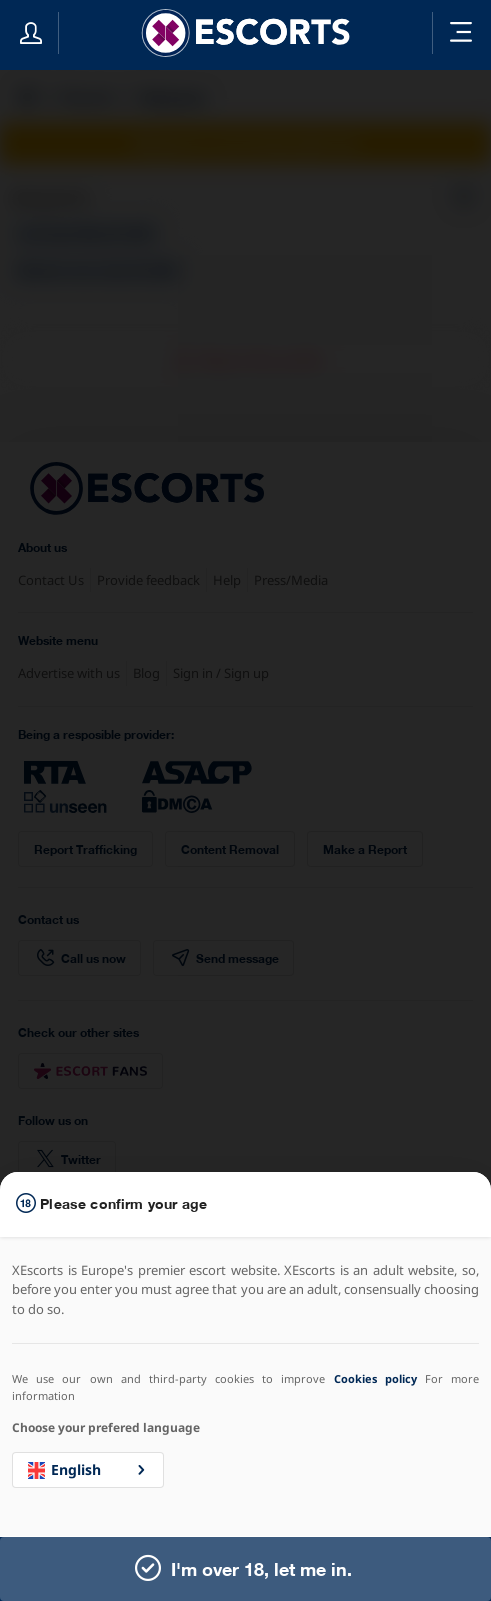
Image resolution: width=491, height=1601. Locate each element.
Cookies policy (375, 1378)
